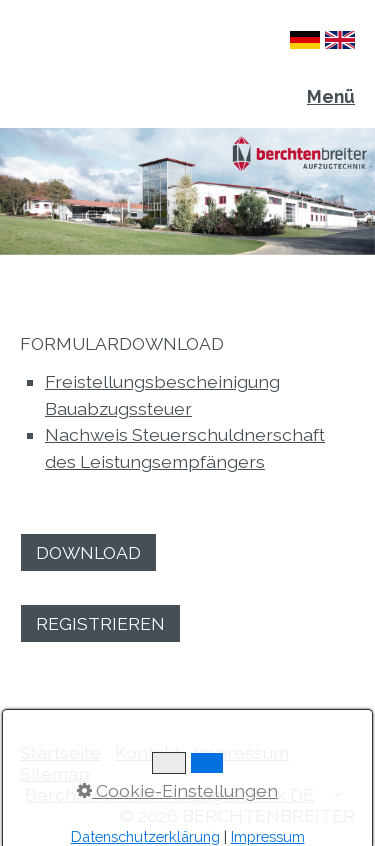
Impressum (241, 752)
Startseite (60, 752)
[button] (88, 552)
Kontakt (147, 752)
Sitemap (55, 773)
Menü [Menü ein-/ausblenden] (331, 96)
